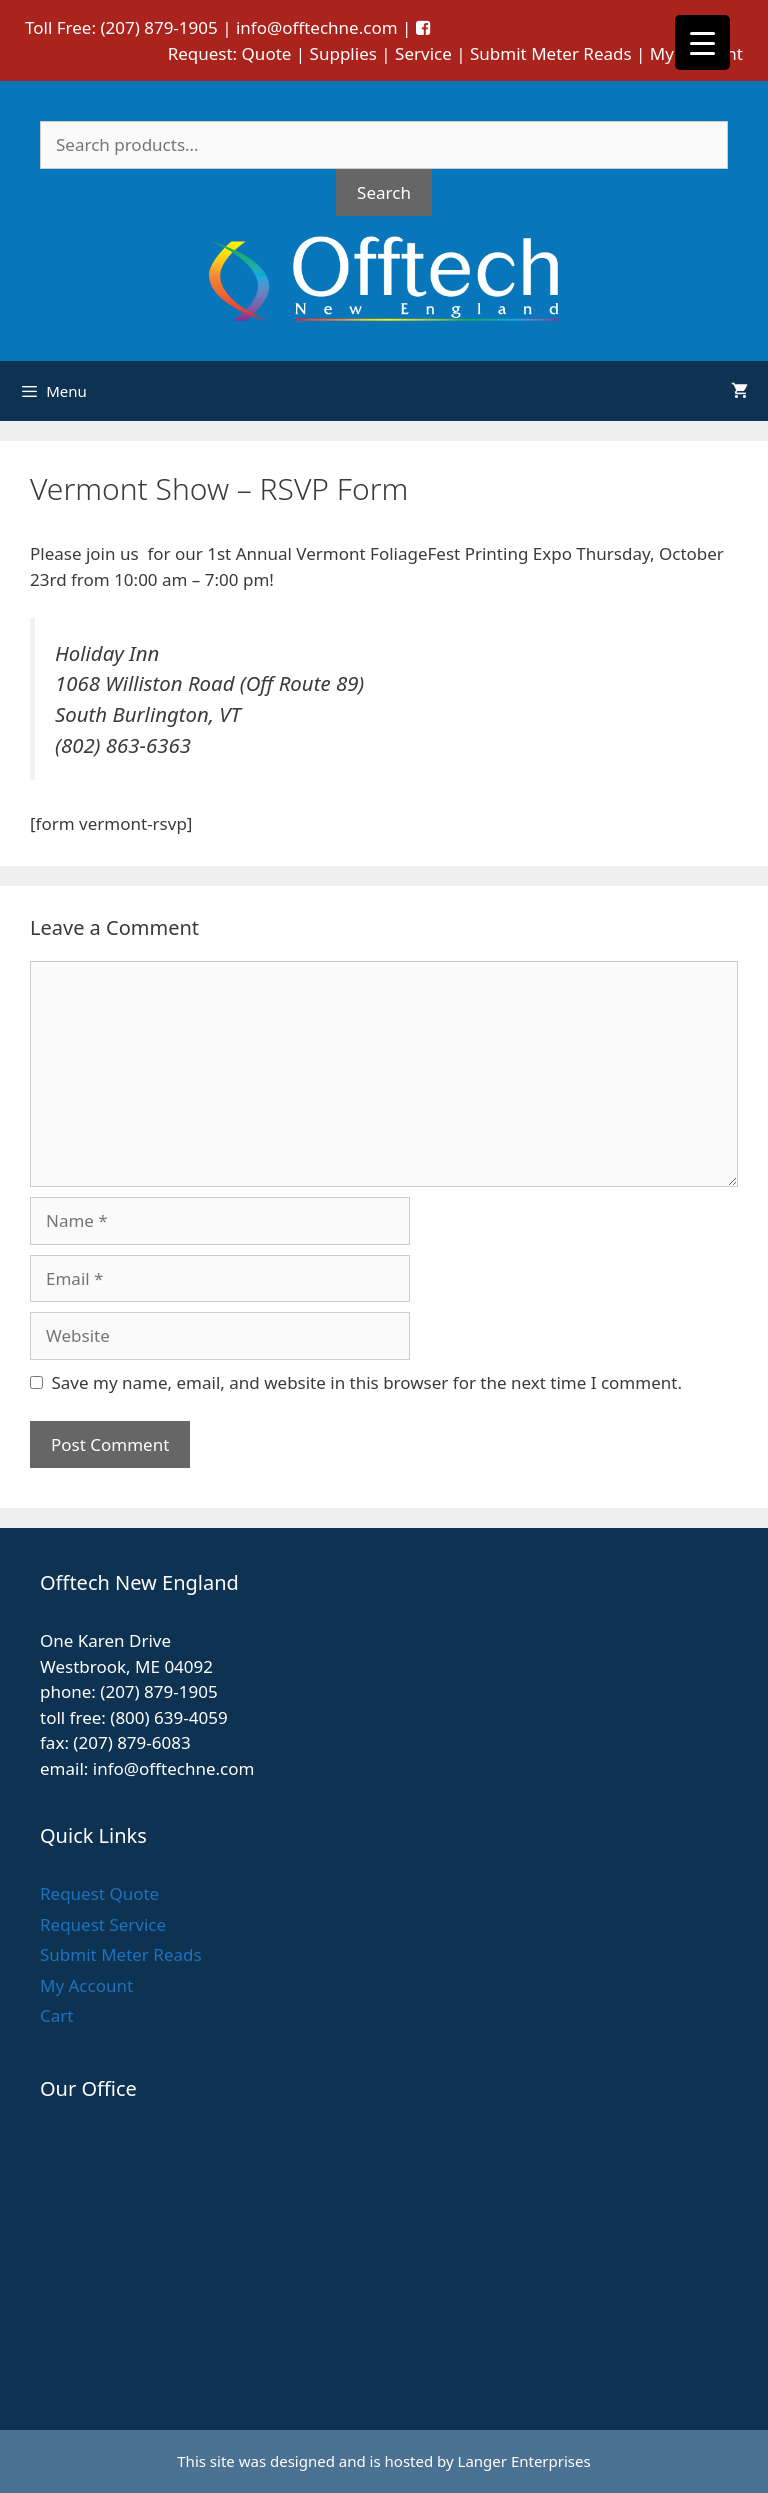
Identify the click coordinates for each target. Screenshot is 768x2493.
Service (423, 53)
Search (384, 192)
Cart (56, 2015)
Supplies (343, 53)
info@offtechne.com (317, 27)
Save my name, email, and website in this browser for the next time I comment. (367, 1382)
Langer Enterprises (524, 2461)
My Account (86, 1985)
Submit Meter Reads (551, 53)
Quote (267, 53)
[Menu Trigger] (702, 42)
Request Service (103, 1924)
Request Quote (99, 1893)
